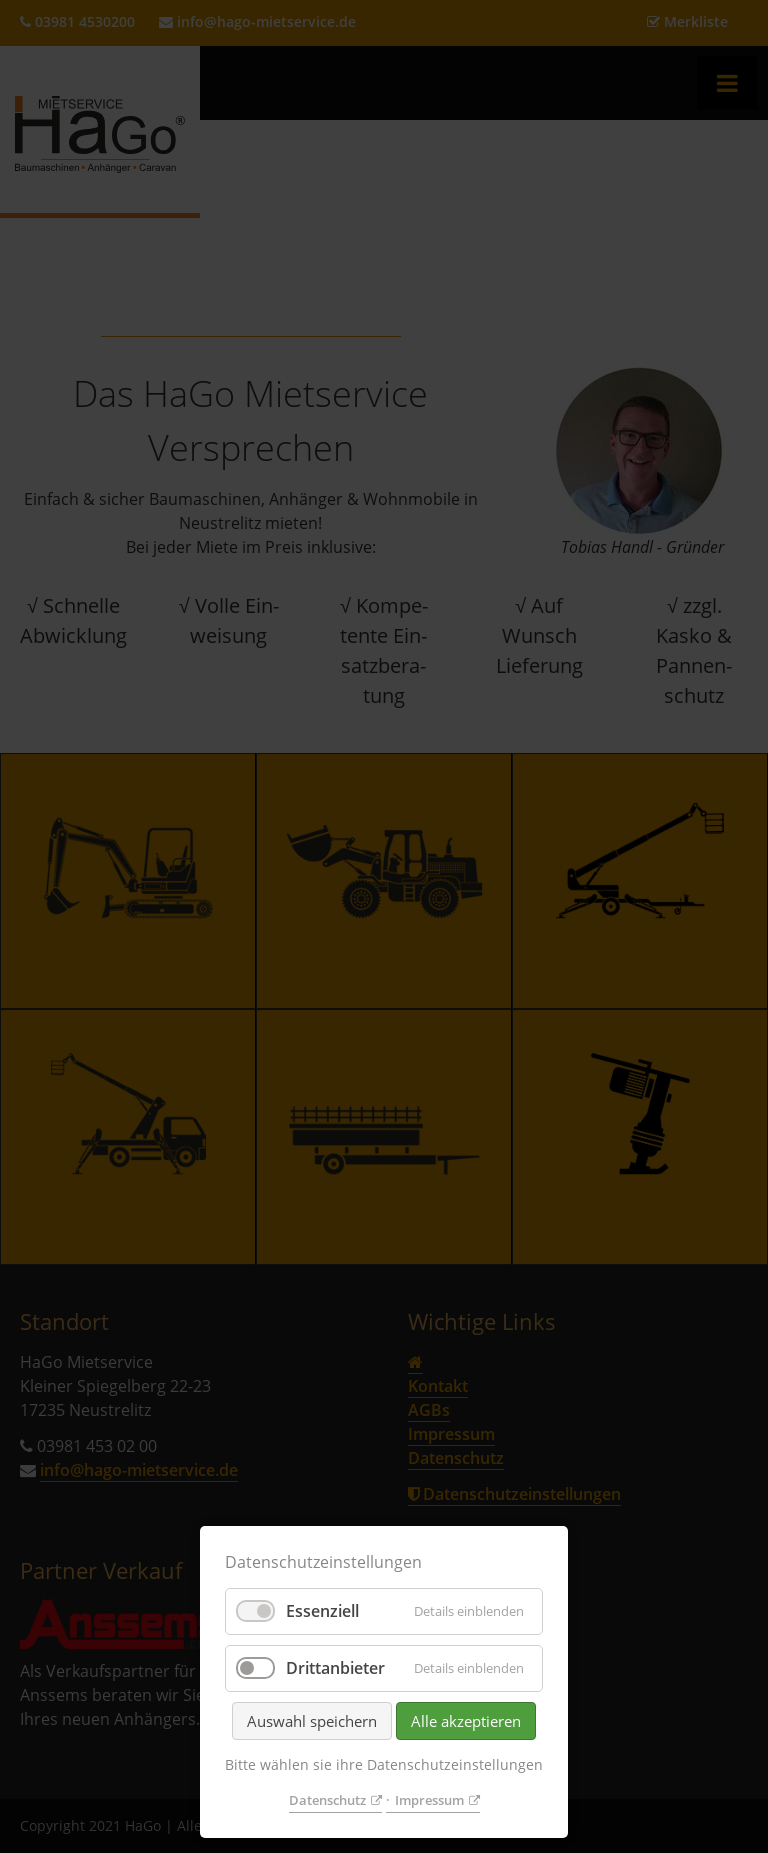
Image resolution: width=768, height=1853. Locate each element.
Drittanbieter (335, 1668)
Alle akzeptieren (466, 1721)
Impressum (429, 1800)
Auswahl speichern (312, 1721)
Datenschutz (327, 1800)
